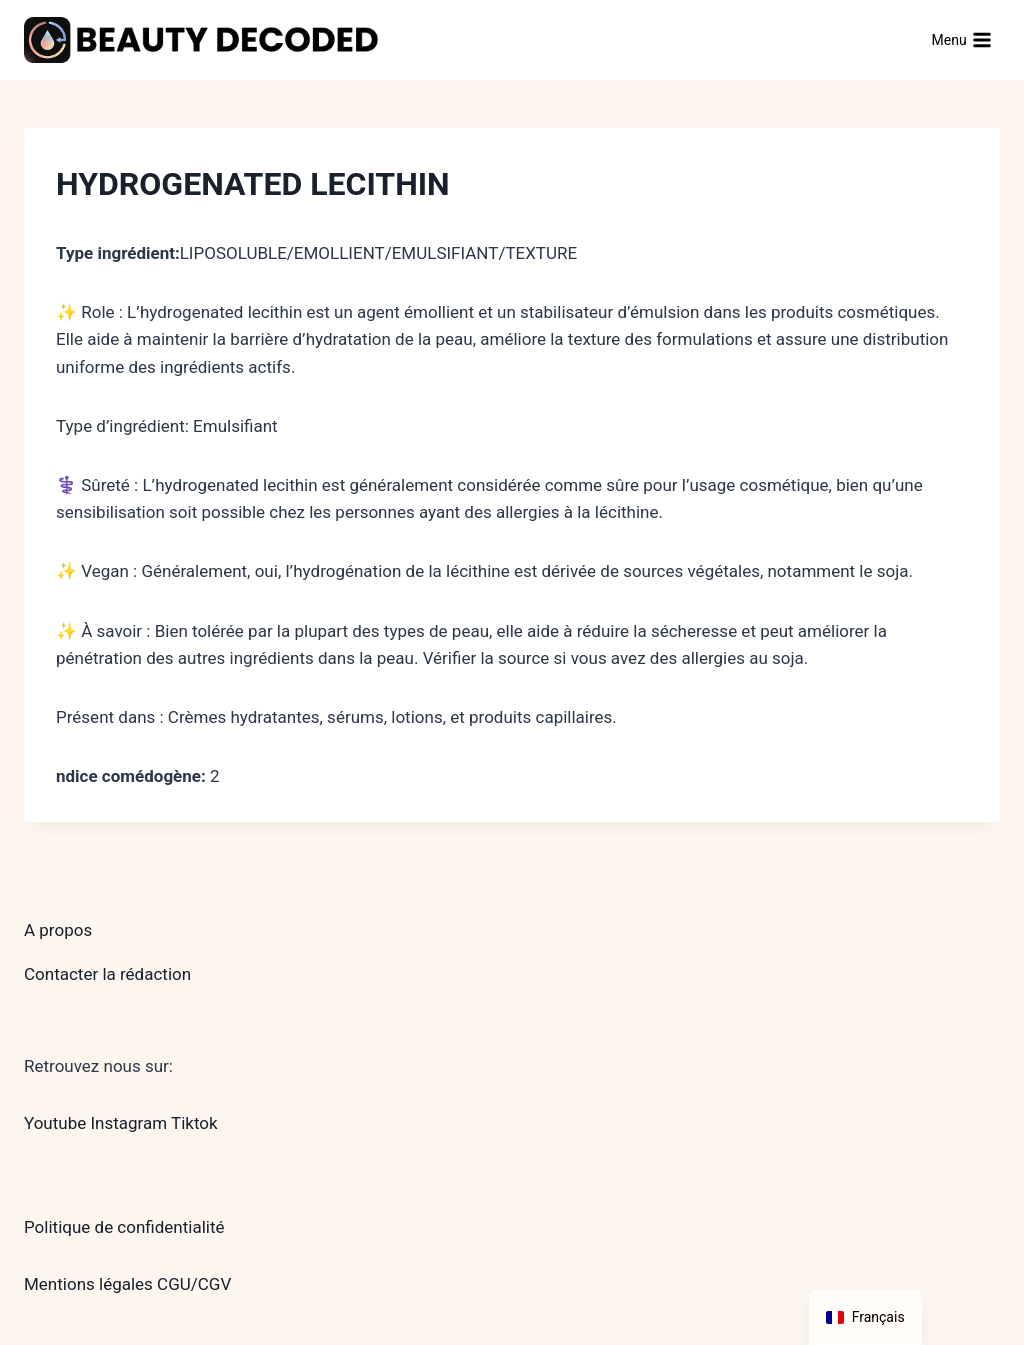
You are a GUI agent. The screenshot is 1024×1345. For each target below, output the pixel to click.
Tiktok (194, 1123)
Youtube (55, 1123)
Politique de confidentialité (124, 1227)
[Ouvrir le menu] (961, 40)
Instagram (128, 1123)
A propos (58, 930)
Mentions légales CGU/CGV (127, 1284)
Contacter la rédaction (107, 974)
